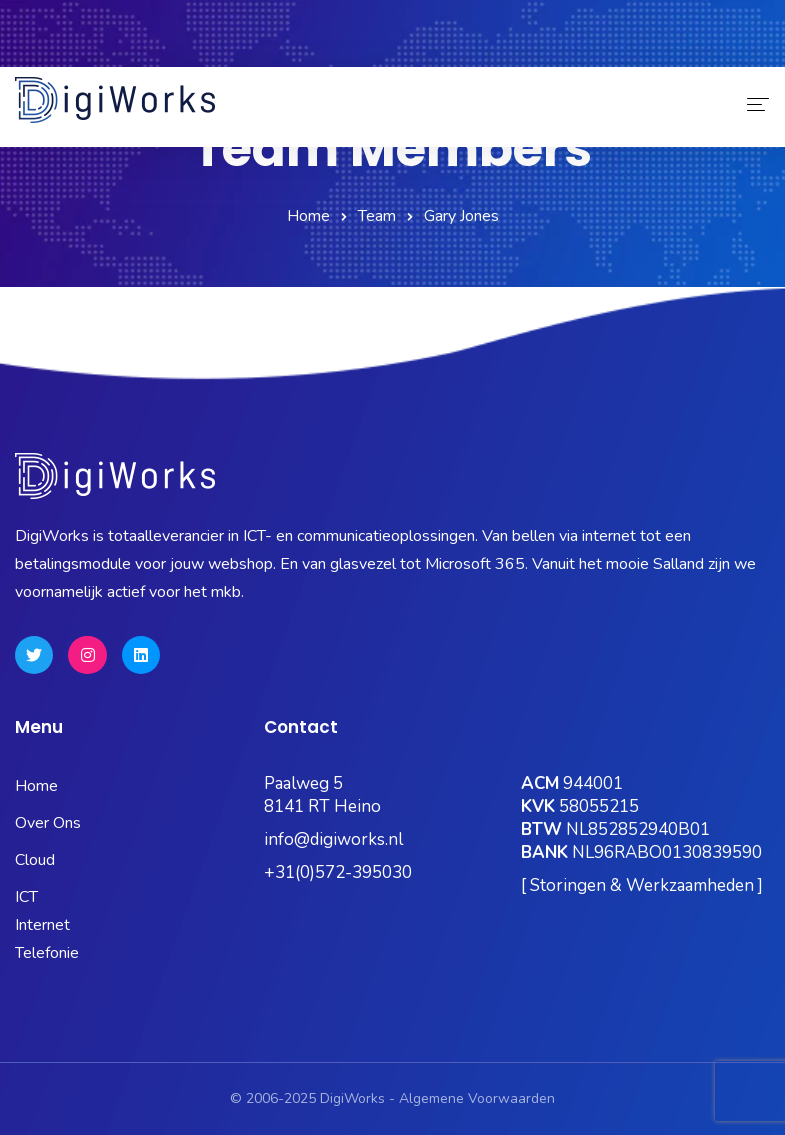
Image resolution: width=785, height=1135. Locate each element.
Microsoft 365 (270, 52)
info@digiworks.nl (333, 839)
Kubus (370, 52)
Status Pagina (143, 52)
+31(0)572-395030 (338, 872)
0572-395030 (77, 24)
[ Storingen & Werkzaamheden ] (642, 885)
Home (308, 216)
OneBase (457, 52)
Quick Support (706, 52)
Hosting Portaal (573, 52)
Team (377, 216)
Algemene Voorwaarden (477, 1098)
